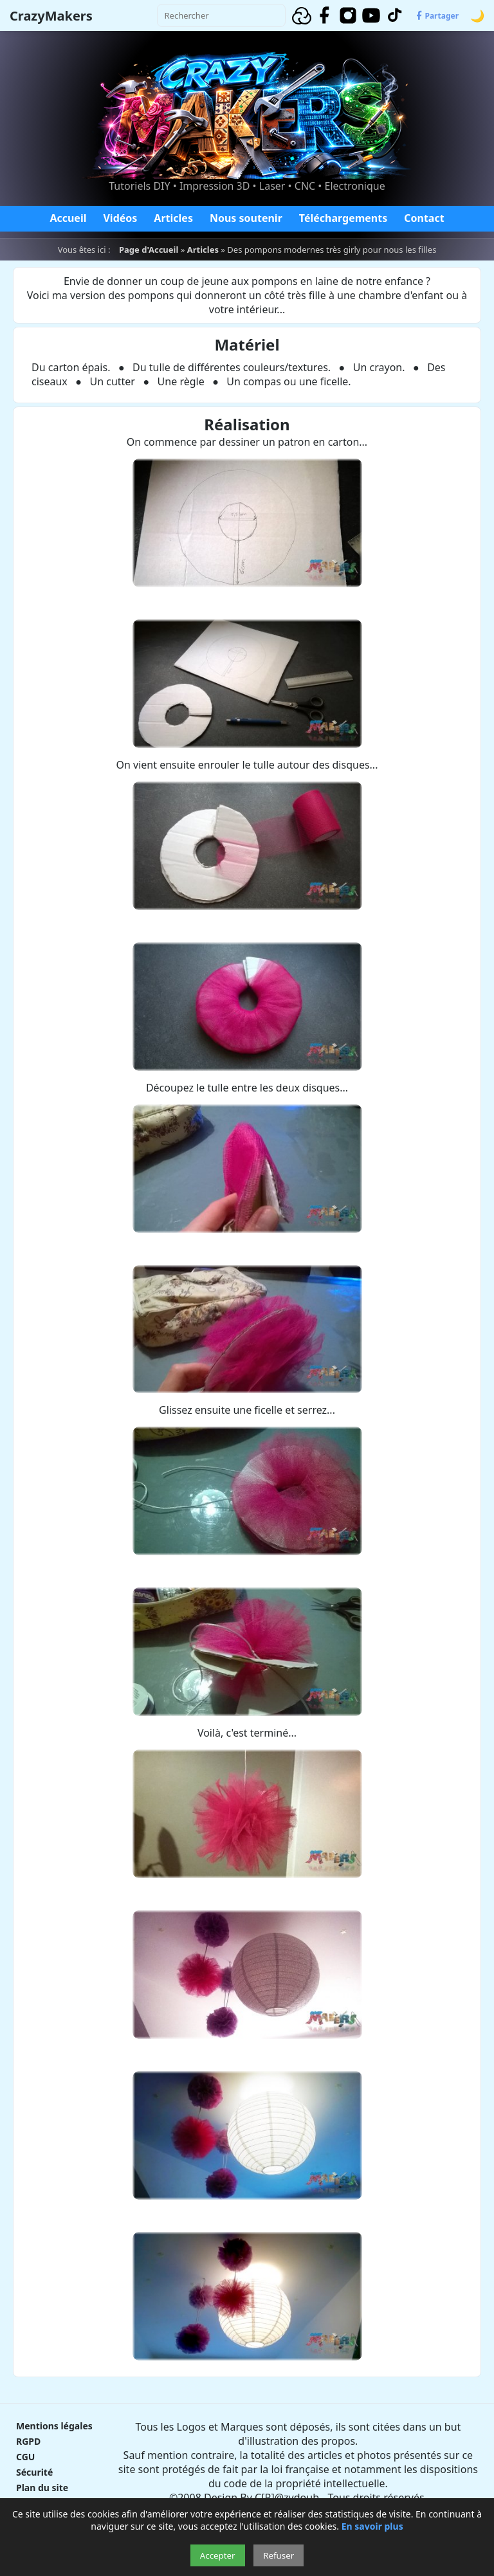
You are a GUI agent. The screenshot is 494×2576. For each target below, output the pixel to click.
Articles (173, 218)
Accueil (68, 218)
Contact (424, 218)
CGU (25, 2457)
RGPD (28, 2441)
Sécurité (34, 2472)
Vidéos (120, 218)
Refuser (278, 2555)
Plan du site (42, 2487)
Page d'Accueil (148, 249)
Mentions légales (54, 2426)
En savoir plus (372, 2526)
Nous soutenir (246, 218)
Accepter (217, 2555)
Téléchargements (343, 218)
